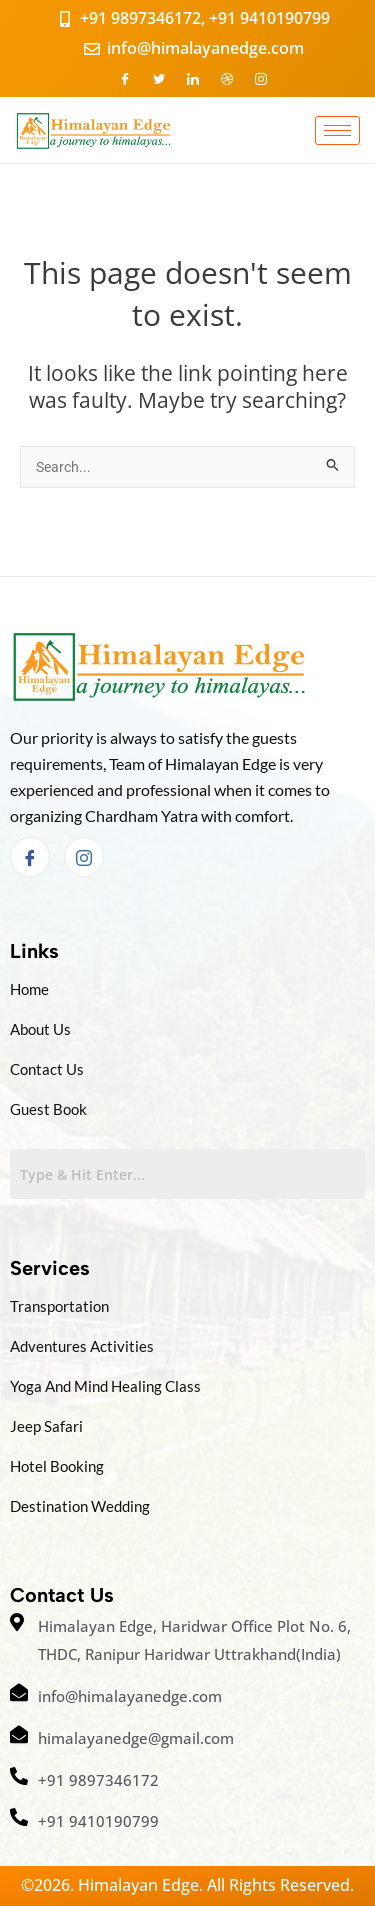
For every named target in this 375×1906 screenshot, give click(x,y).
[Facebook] (125, 78)
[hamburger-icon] (337, 130)
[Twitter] (159, 78)
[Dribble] (227, 78)
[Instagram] (261, 78)
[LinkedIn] (193, 78)
